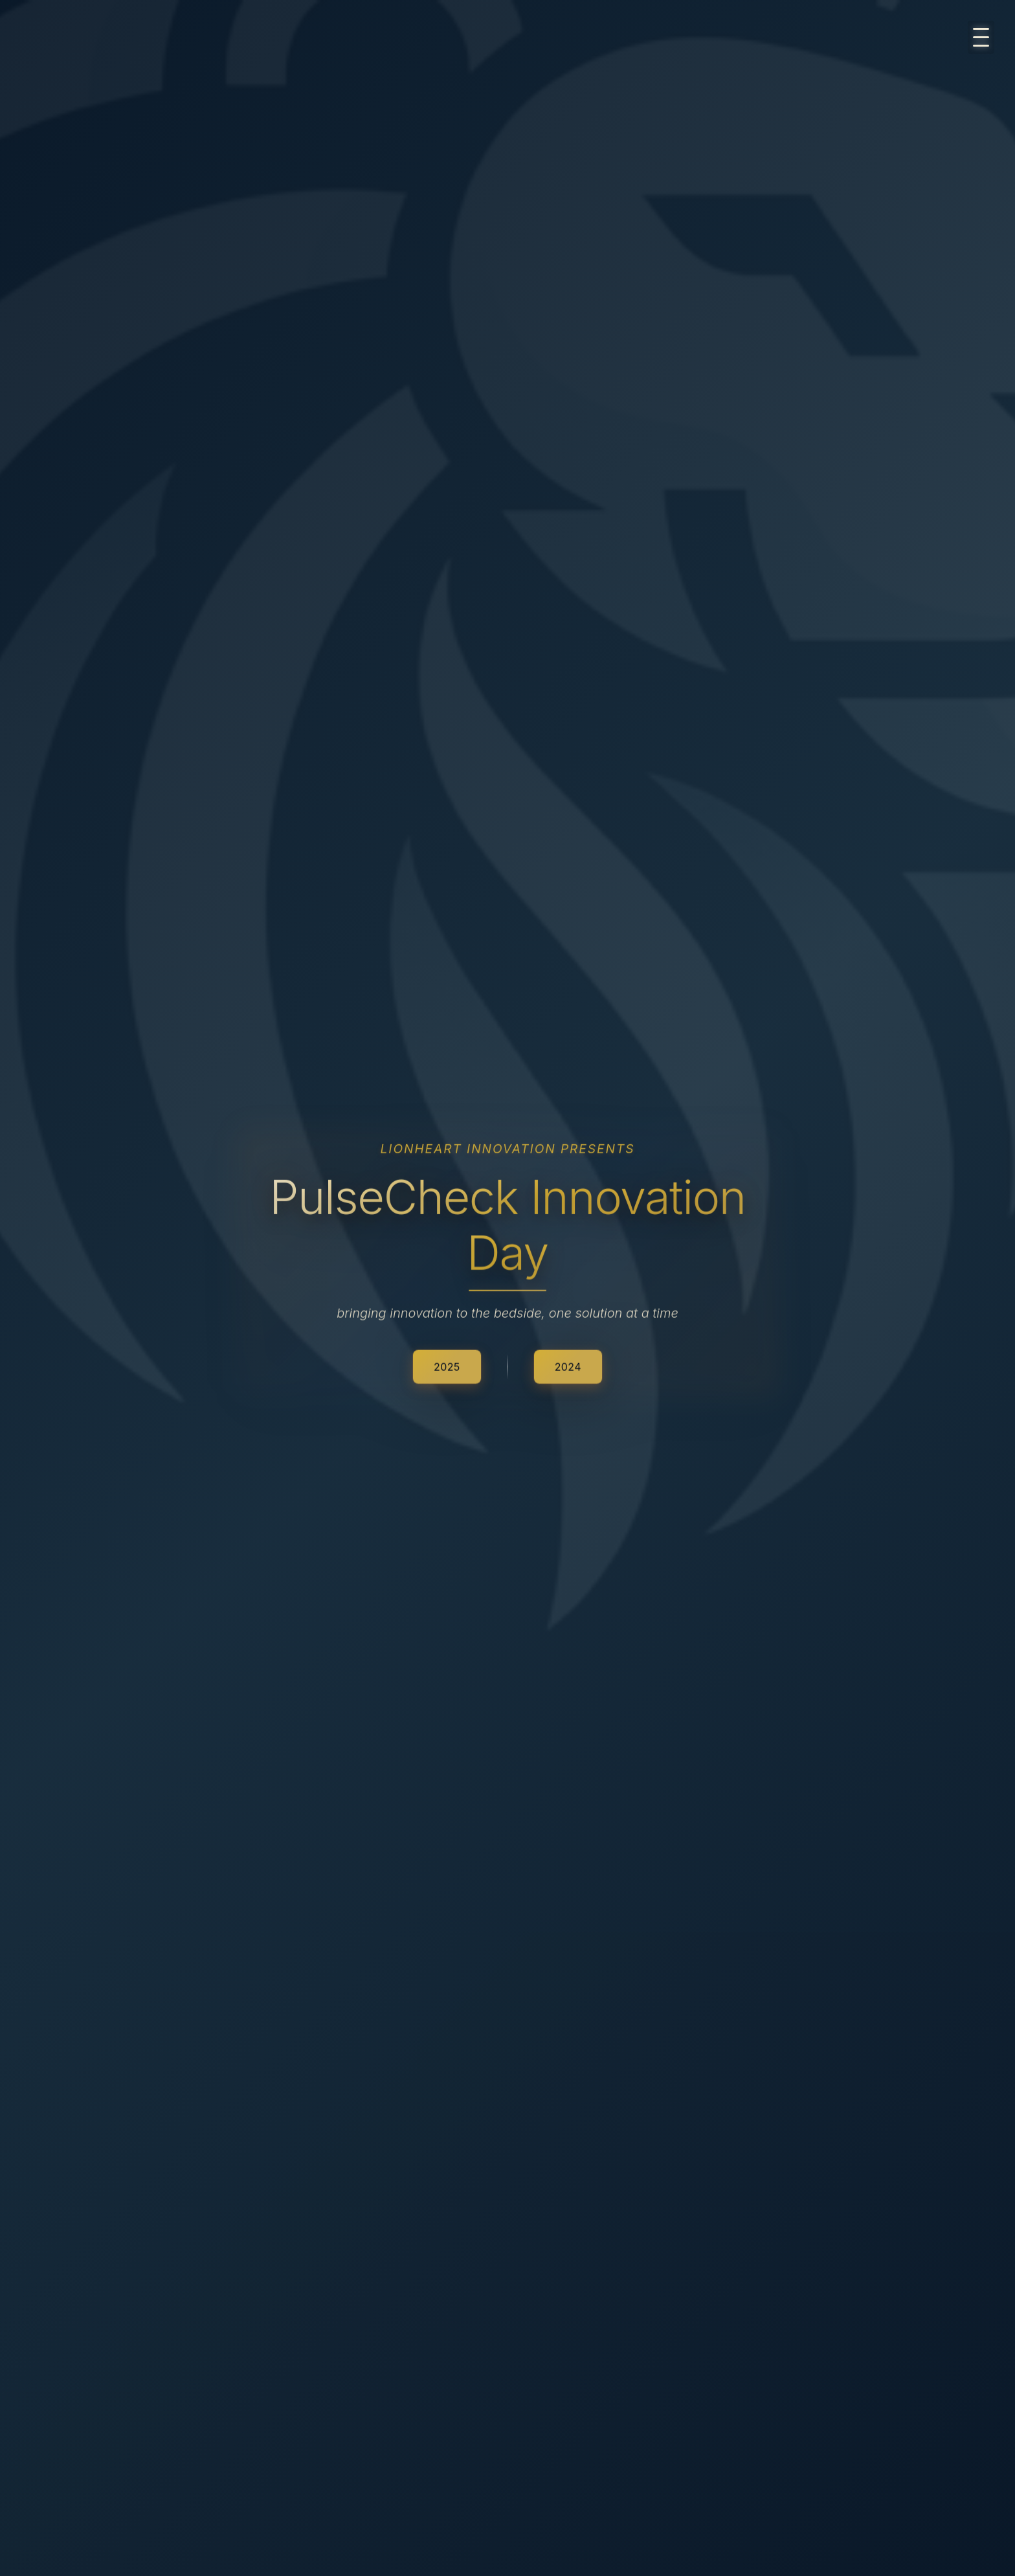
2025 (447, 1366)
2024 (568, 1366)
